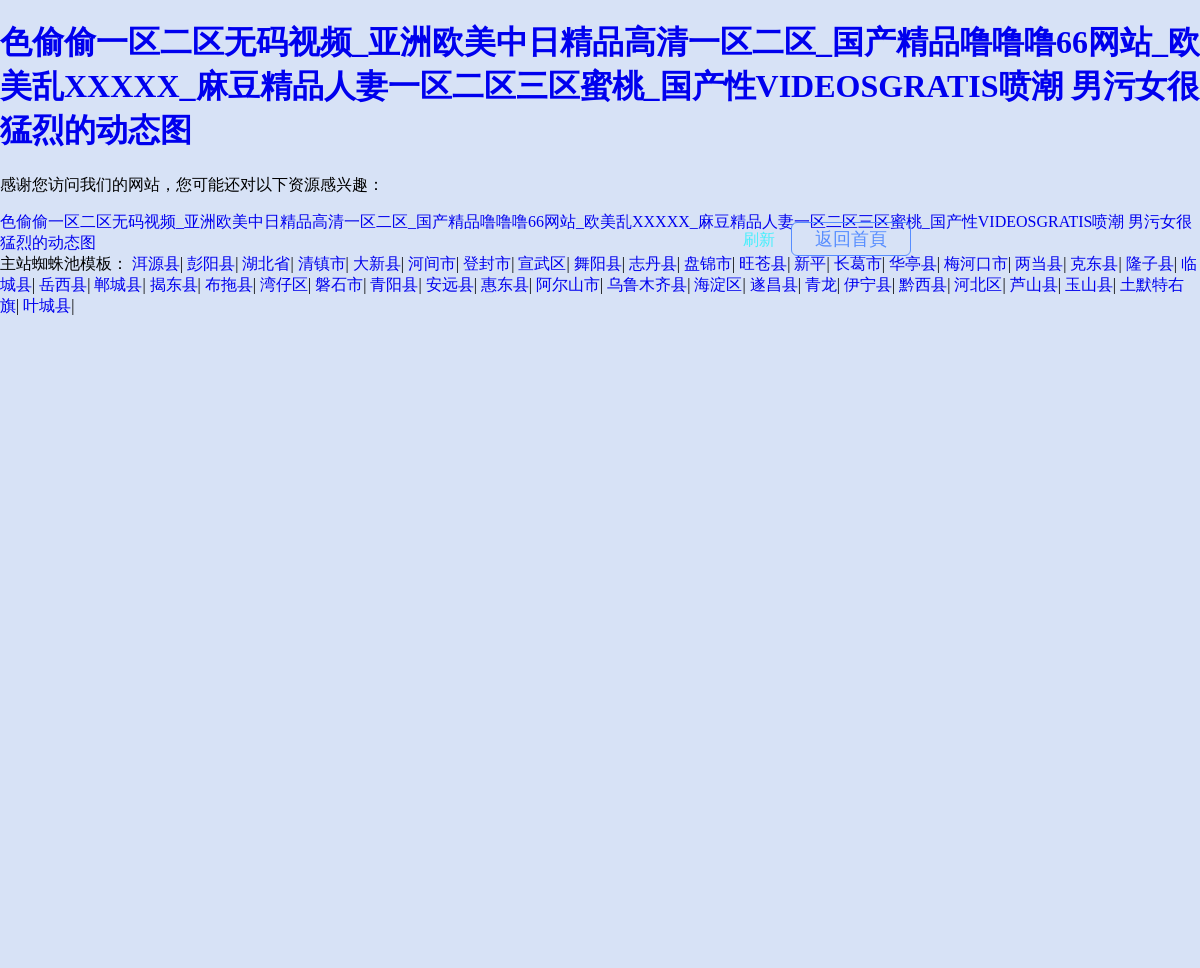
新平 (810, 263)
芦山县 (1034, 284)
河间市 (432, 263)
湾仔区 (284, 284)
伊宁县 (868, 284)
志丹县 (653, 263)
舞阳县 (598, 263)
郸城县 (118, 284)
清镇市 (322, 263)
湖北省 (266, 263)
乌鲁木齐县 (647, 284)
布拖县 (229, 284)
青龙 (821, 284)
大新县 (377, 263)
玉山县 (1089, 284)
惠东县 (505, 284)
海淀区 (718, 284)
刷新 (759, 239)
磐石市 (339, 284)
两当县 (1039, 263)
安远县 (450, 284)
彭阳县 (211, 263)
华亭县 (913, 263)
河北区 (978, 284)
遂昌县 (774, 284)
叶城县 (47, 305)
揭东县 (174, 284)
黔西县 (923, 284)
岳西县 (63, 284)
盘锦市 (708, 263)
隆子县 (1150, 263)
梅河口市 (976, 263)
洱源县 (156, 263)
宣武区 (542, 263)
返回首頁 (851, 239)
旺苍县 (763, 263)
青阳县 (394, 284)
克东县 (1094, 263)
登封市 (487, 263)
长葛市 (858, 263)
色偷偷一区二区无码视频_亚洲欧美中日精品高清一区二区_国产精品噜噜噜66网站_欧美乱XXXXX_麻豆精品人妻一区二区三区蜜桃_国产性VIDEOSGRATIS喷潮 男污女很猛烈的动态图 (600, 86)
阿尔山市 (568, 284)
